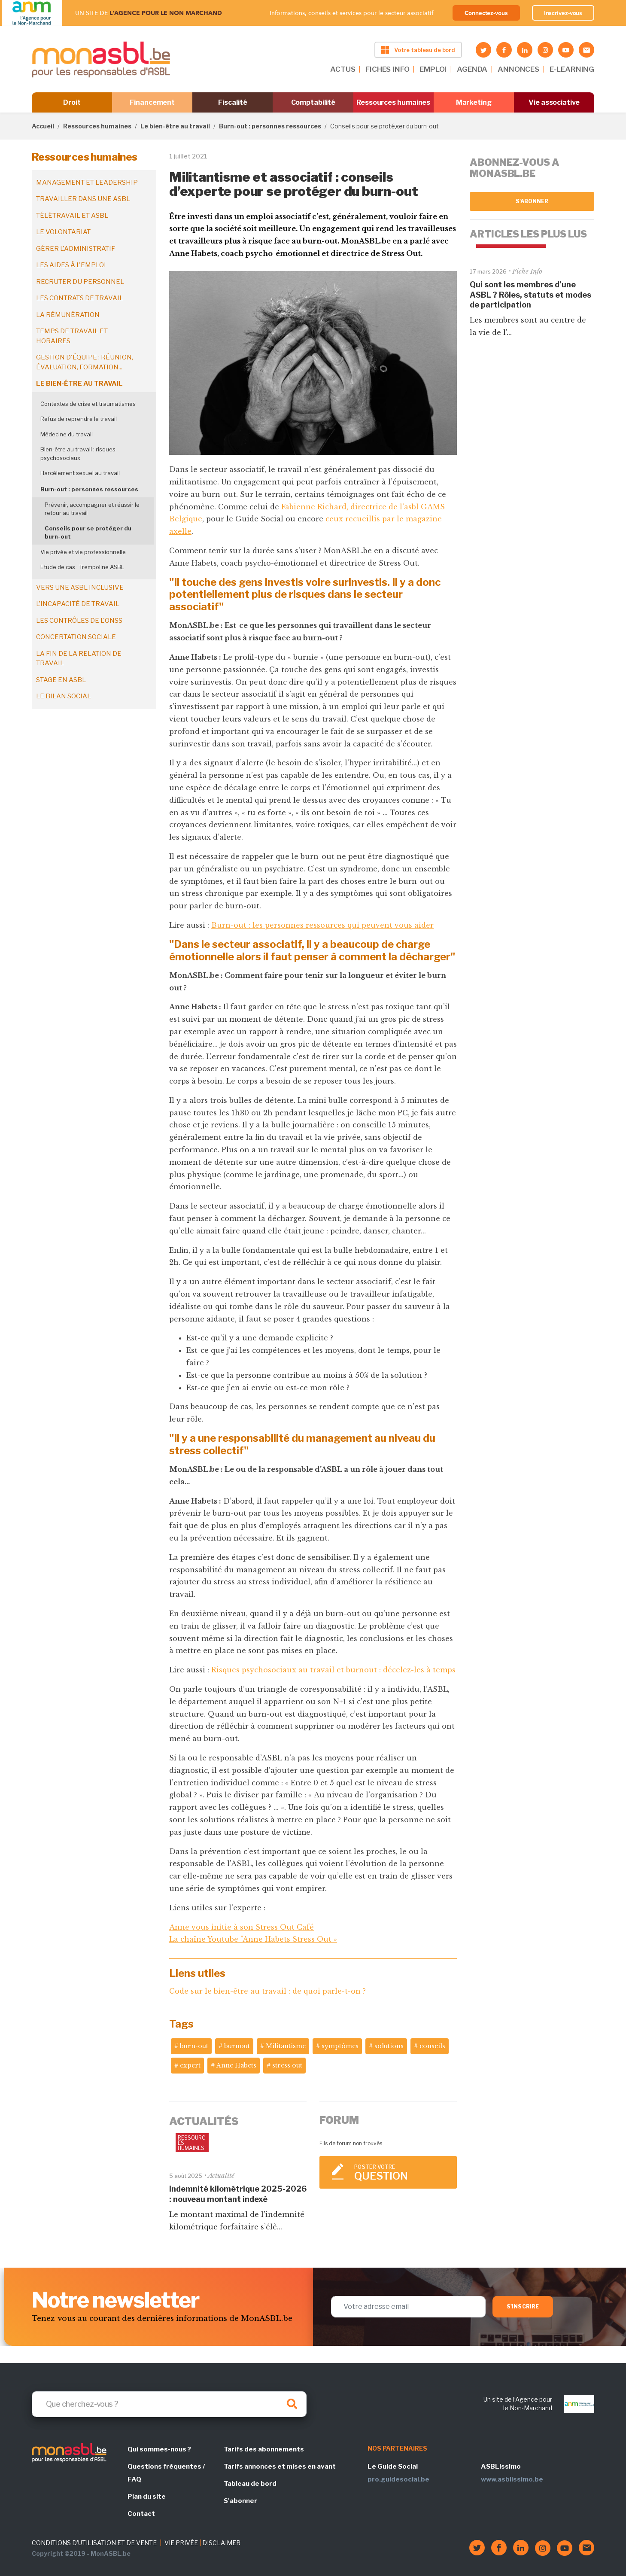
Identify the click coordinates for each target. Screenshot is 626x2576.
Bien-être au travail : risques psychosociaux (77, 453)
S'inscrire (523, 2306)
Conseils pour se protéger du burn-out (88, 532)
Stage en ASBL (61, 680)
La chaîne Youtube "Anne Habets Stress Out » (253, 1939)
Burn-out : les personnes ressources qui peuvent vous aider (322, 925)
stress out (287, 2065)
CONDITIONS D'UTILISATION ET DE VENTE (94, 2542)
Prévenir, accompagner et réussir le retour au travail (92, 509)
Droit (72, 102)
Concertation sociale (76, 637)
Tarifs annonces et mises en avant (280, 2466)
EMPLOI (433, 69)
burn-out (194, 2046)
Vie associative (554, 102)
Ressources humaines (393, 102)
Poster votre (401, 2173)
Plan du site (147, 2496)
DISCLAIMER (221, 2542)
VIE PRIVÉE (181, 2542)
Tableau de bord (250, 2484)
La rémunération (68, 315)
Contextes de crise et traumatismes (88, 403)
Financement (152, 102)
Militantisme (286, 2046)
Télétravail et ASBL (72, 215)
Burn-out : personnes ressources (270, 126)
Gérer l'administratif (75, 249)
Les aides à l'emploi (71, 265)
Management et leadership (87, 182)
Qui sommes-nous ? (159, 2449)
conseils (432, 2046)
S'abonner (532, 201)
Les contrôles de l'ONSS (79, 620)
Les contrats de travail (79, 298)
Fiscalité (232, 102)
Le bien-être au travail (175, 126)
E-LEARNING (572, 69)
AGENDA (472, 69)
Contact (141, 2514)
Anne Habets (236, 2065)
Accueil (43, 126)
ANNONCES (518, 69)
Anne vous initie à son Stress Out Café (241, 1927)
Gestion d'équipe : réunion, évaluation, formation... (84, 362)
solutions (389, 2046)
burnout (237, 2046)
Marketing (474, 102)
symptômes (340, 2046)
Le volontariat (63, 232)
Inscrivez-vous (563, 13)
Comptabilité (313, 102)
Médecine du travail (66, 434)
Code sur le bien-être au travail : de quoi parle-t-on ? (267, 1991)
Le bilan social (63, 696)
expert (190, 2065)
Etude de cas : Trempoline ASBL (82, 566)
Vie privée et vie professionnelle (83, 551)
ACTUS (342, 69)
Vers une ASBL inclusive (80, 587)
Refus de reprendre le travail (78, 418)
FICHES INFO (387, 69)
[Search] (169, 2404)
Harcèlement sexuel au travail (80, 472)
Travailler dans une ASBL (83, 199)
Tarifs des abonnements (264, 2449)
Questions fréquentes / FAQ (166, 2473)
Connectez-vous (486, 13)
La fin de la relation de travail (79, 658)
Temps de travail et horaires (72, 336)
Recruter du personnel (80, 282)
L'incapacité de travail (77, 604)
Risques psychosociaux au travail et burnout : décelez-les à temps (333, 1670)
